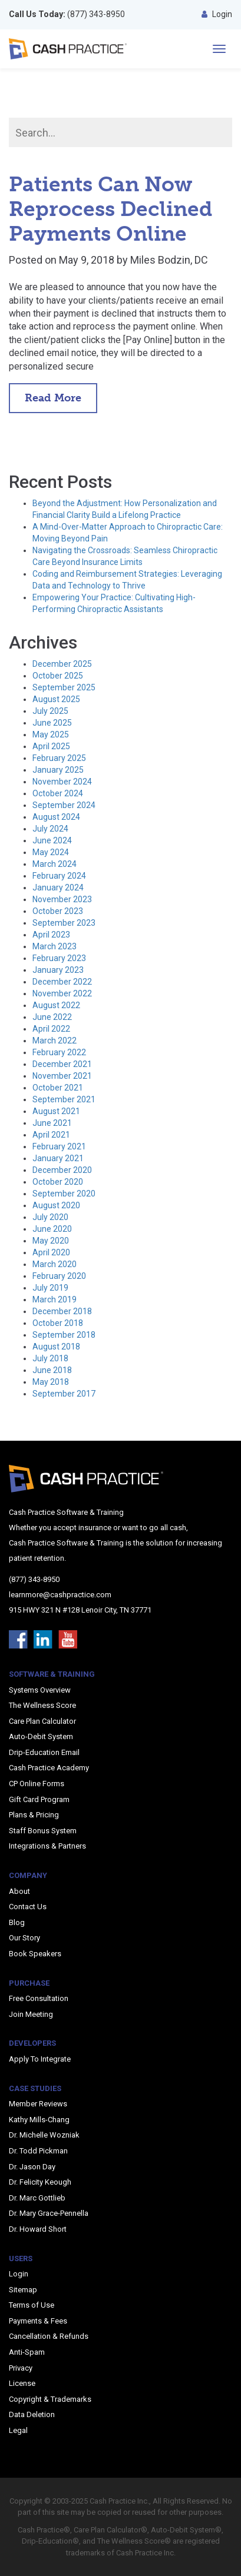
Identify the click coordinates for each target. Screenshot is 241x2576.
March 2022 (54, 1040)
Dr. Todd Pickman (38, 2150)
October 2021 (57, 1087)
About (19, 1891)
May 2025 (50, 734)
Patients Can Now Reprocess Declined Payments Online (110, 209)
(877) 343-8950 (67, 14)
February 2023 (59, 958)
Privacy (20, 2368)
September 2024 (63, 805)
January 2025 (58, 770)
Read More (53, 397)
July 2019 (50, 1287)
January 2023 (58, 970)
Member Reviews (38, 2103)
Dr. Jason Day (32, 2166)
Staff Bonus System (43, 1830)
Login (217, 14)
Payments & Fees (38, 2320)
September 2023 (63, 923)
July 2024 (50, 828)
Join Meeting (31, 2014)
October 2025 (57, 675)
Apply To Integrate (40, 2059)
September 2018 (63, 1334)
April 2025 (51, 746)
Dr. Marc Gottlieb (37, 2197)
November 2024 (62, 781)
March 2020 (54, 1264)
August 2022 (56, 1005)
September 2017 (63, 1393)
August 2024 (56, 817)
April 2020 (51, 1252)
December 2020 (62, 1170)
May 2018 (50, 1382)
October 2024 (57, 793)
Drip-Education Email (44, 1752)
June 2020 (52, 1229)
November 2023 (62, 899)
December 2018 (62, 1311)
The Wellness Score (42, 1705)
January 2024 (58, 887)
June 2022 (52, 1017)
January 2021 (58, 1158)
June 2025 (52, 722)
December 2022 (62, 981)
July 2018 (50, 1358)
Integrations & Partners (47, 1846)
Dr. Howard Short (38, 2229)
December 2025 (62, 664)
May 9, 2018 (86, 260)
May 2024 (50, 852)
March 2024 (54, 864)
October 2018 (57, 1323)
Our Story (24, 1937)
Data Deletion (32, 2414)
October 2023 (57, 911)
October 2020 (57, 1181)
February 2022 (59, 1052)
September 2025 (63, 687)
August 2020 (56, 1205)
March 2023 (54, 946)
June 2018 (52, 1370)
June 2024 (52, 840)
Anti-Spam (27, 2352)
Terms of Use (31, 2305)
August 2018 (56, 1346)
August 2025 (56, 699)
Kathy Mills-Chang (39, 2119)
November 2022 (62, 993)
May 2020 (50, 1240)
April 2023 (51, 934)
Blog (17, 1922)
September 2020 (63, 1193)
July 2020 (50, 1217)
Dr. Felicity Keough (40, 2182)
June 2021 (52, 1123)
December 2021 (62, 1064)
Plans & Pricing (34, 1814)
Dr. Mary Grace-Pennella (48, 2213)
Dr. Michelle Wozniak (44, 2134)
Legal (18, 2430)
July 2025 (50, 711)
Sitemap (23, 2289)
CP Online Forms (36, 1783)
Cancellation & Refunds (48, 2336)
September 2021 (63, 1099)
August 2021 (56, 1111)
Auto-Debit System (41, 1736)
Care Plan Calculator (42, 1721)
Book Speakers (35, 1953)
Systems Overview (40, 1690)
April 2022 (51, 1028)
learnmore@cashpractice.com (60, 1594)
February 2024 (59, 875)
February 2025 (59, 758)
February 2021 (59, 1146)
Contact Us (28, 1906)
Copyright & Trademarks (50, 2399)
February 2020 (59, 1276)
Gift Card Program (39, 1799)
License (22, 2383)
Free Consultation (38, 1998)
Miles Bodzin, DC (169, 260)
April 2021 (51, 1134)
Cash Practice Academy (49, 1767)
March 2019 (54, 1299)
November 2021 (62, 1076)
